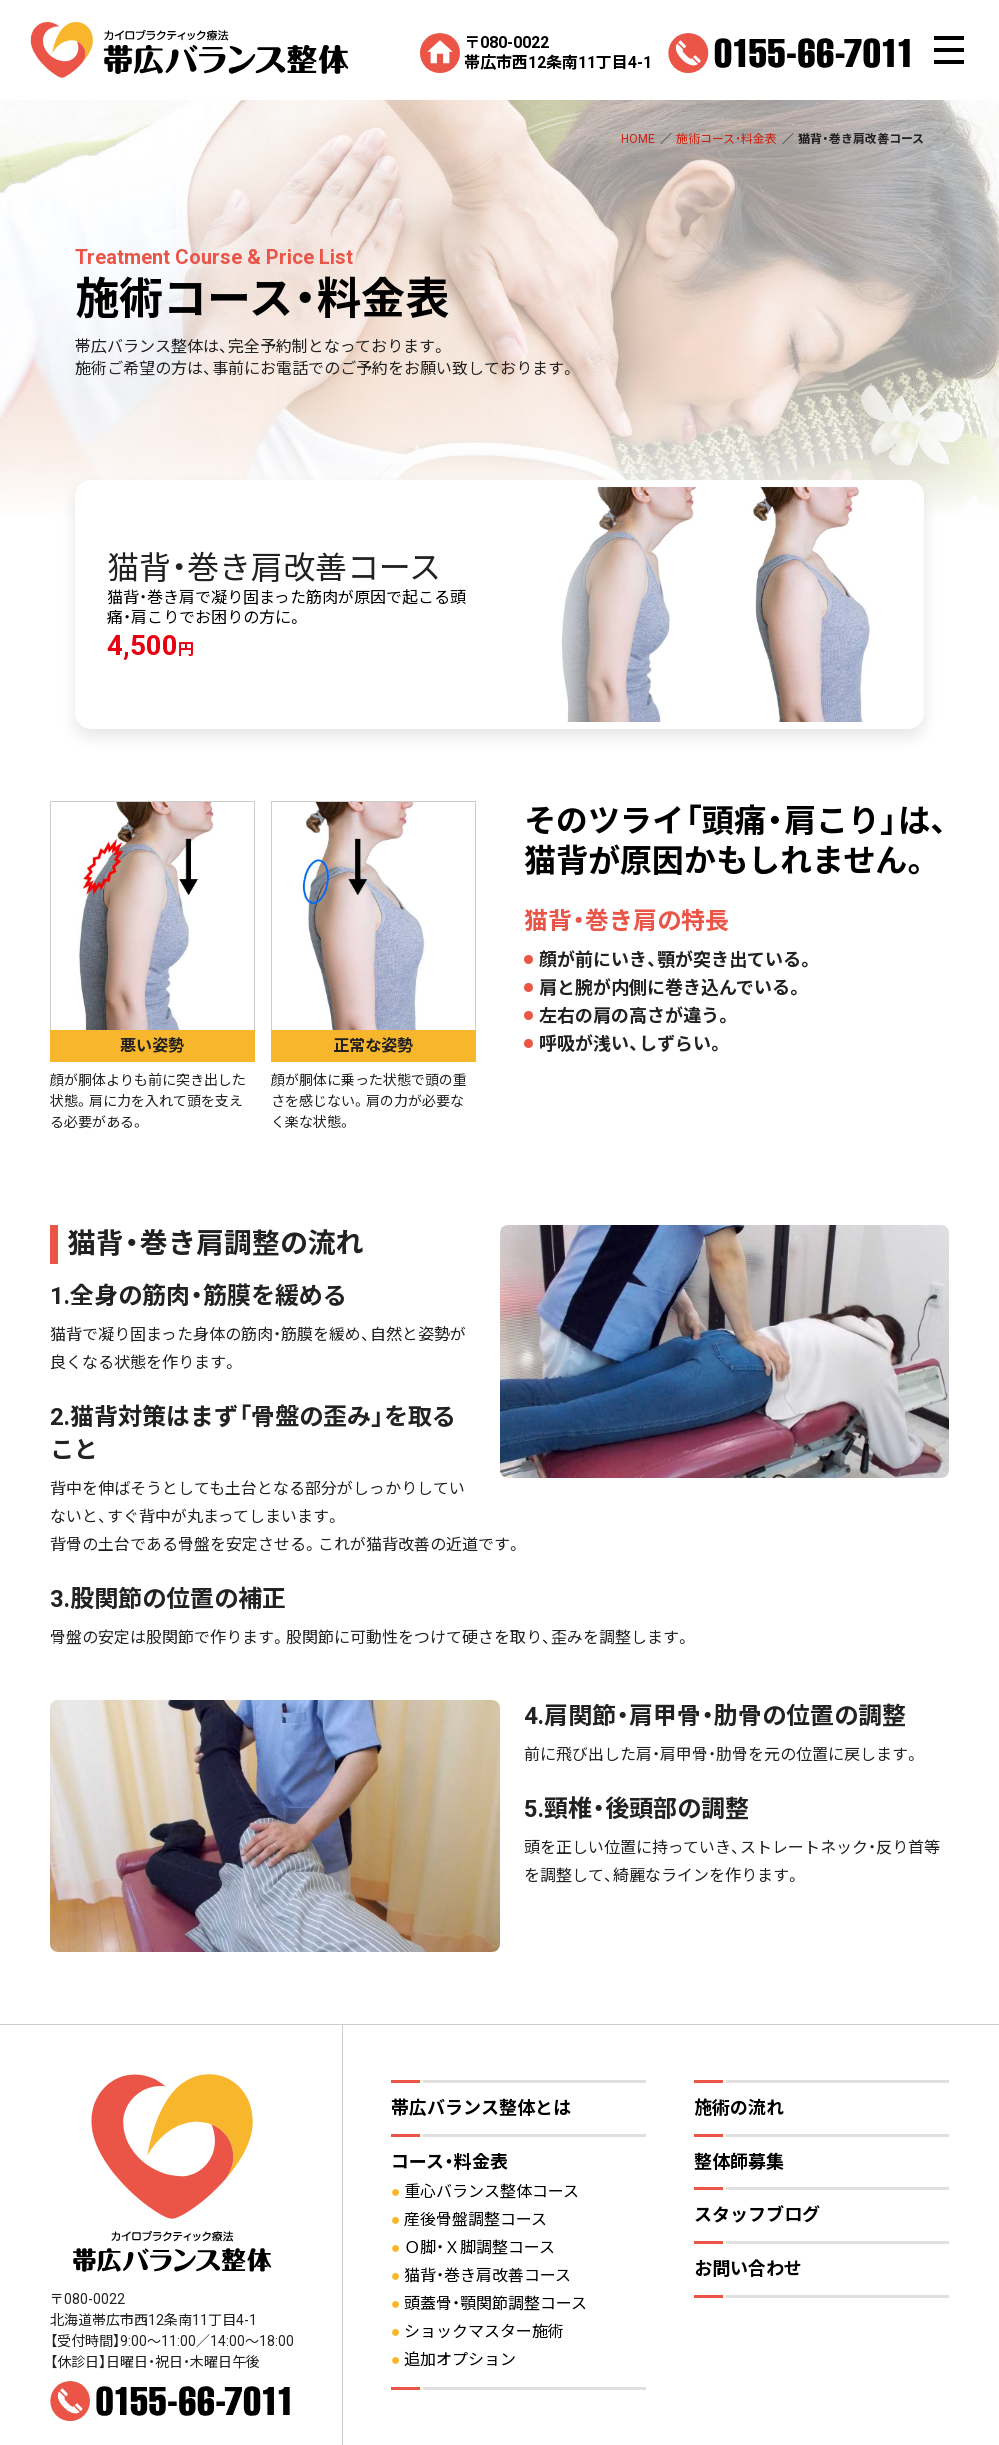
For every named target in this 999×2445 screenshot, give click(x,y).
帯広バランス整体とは (481, 2107)
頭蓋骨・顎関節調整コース (495, 2303)
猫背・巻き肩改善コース (487, 2275)
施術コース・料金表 (726, 139)
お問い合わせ (748, 2268)
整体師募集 (739, 2161)
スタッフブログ (757, 2214)
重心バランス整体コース (491, 2191)
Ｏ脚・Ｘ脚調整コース (479, 2247)
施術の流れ (739, 2107)
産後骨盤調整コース (475, 2219)
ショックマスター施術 (484, 2331)
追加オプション (460, 2359)
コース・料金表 (449, 2161)
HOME (638, 139)
